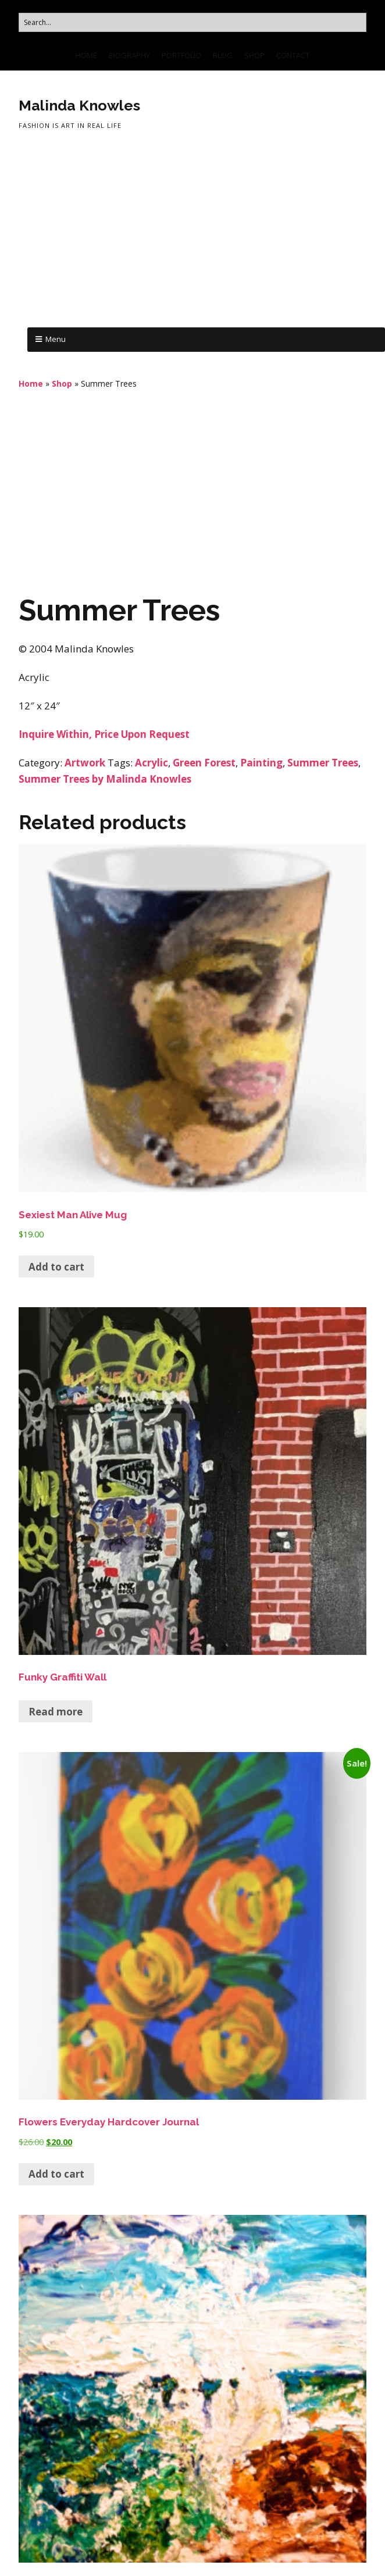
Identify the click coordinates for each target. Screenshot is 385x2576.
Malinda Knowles (79, 105)
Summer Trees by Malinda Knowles (105, 779)
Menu (55, 339)
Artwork (85, 762)
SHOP (254, 55)
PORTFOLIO (181, 55)
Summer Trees (322, 762)
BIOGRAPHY (129, 55)
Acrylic (151, 762)
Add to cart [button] (56, 1266)
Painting (261, 762)
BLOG (223, 55)
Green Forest (204, 762)
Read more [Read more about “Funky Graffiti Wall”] (55, 1711)
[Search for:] (192, 22)
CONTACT (292, 55)
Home (31, 383)
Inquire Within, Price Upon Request (104, 734)
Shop (62, 383)
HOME (86, 55)
